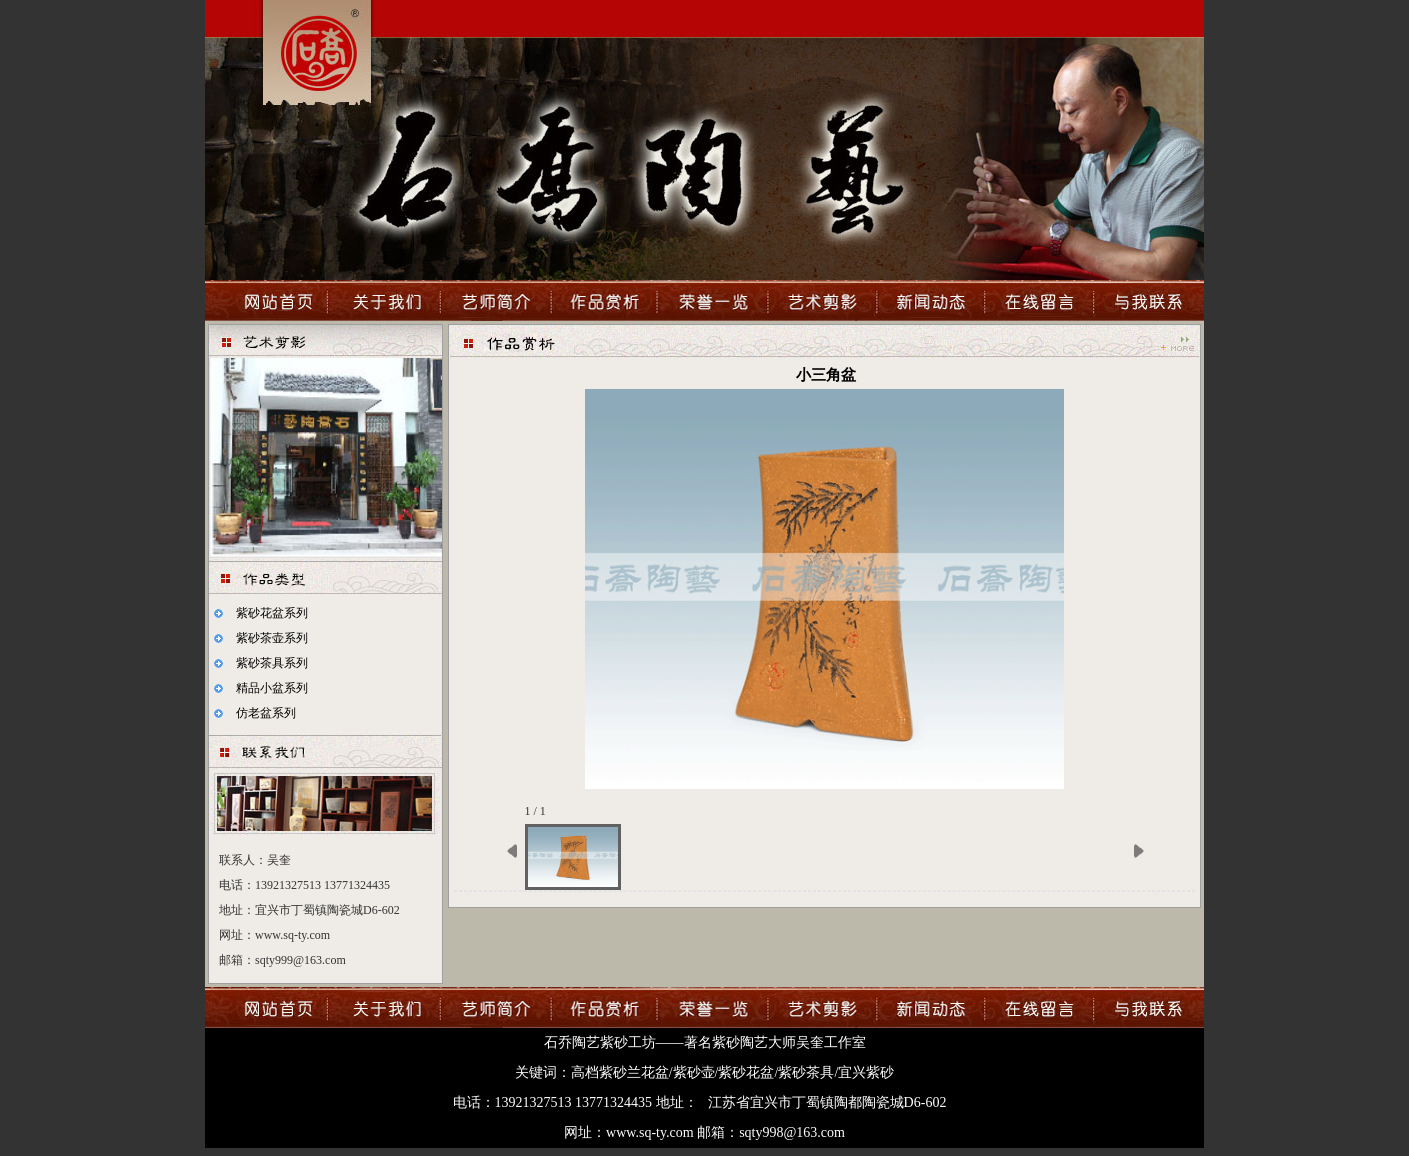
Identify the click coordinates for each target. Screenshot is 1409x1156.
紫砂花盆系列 (272, 613)
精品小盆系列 (272, 688)
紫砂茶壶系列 (272, 638)
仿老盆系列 (266, 713)
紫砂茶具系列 (272, 663)
